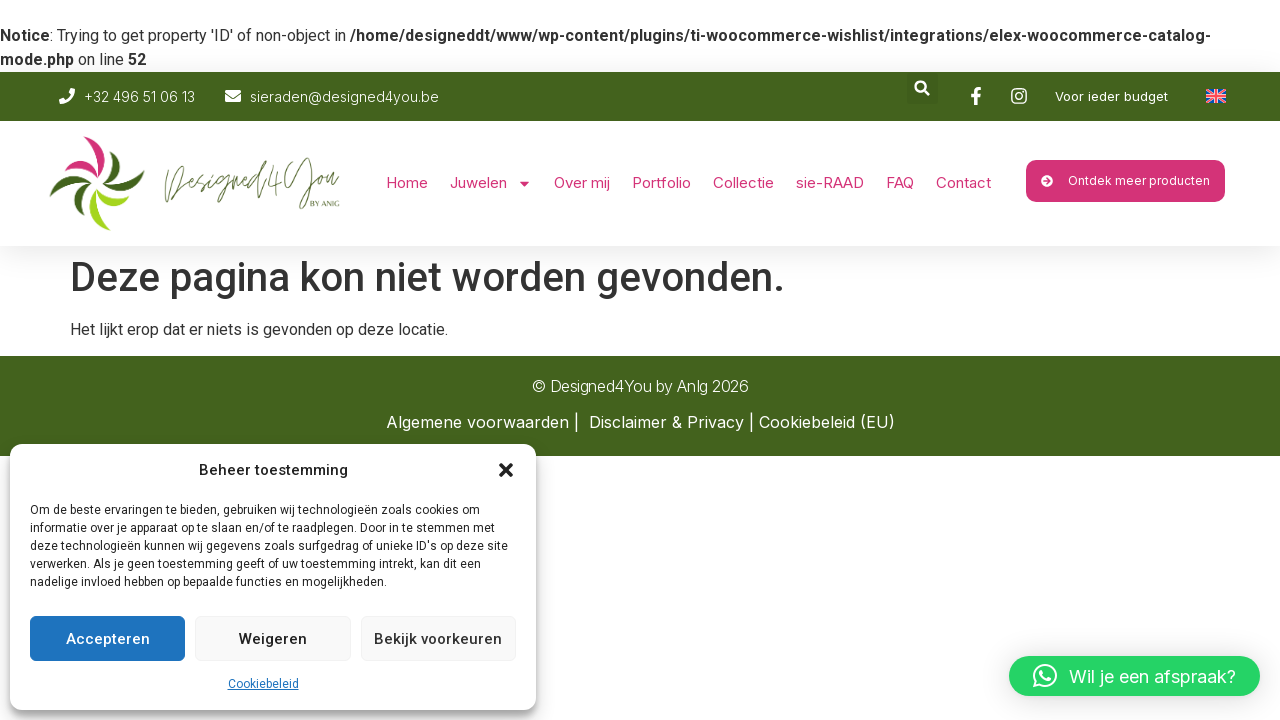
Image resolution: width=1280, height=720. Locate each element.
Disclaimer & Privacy (666, 422)
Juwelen (491, 183)
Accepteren (108, 639)
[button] (506, 470)
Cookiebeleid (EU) (827, 422)
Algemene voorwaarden (477, 422)
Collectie (743, 182)
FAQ (900, 182)
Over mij (582, 182)
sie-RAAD (830, 182)
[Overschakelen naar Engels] (1216, 96)
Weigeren (273, 639)
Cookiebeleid (263, 684)
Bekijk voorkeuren (438, 639)
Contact (963, 182)
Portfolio (661, 182)
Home (407, 182)
